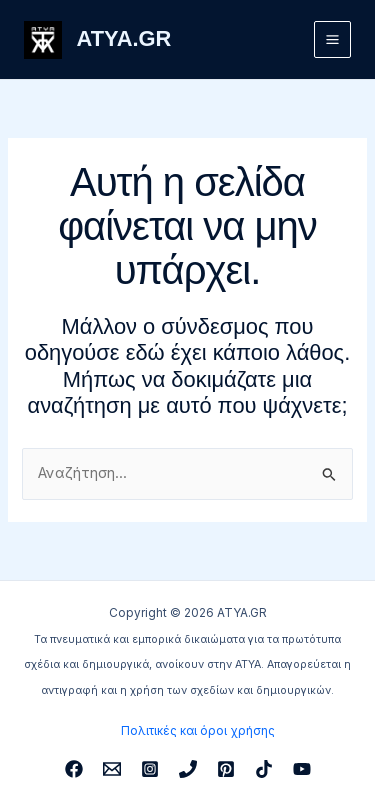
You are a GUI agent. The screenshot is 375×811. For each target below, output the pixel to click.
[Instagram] (150, 769)
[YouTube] (302, 769)
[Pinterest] (226, 769)
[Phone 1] (188, 769)
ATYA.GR (124, 38)
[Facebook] (74, 769)
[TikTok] (264, 769)
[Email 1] (112, 769)
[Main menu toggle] (332, 39)
